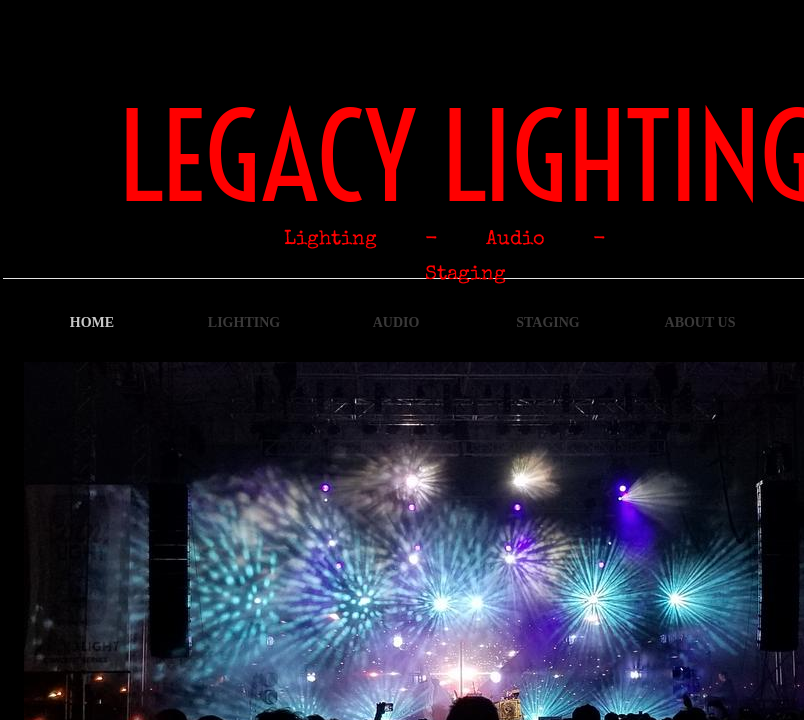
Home (92, 322)
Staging (548, 322)
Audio (396, 322)
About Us (700, 322)
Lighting (244, 322)
